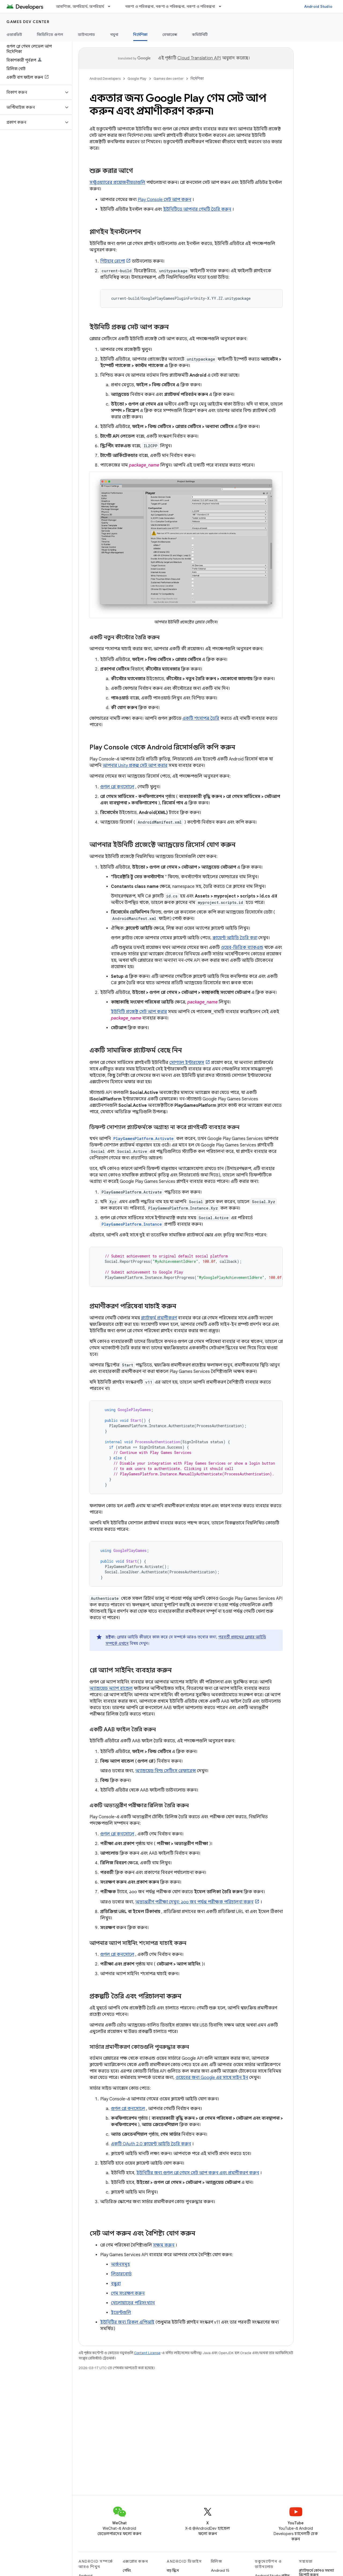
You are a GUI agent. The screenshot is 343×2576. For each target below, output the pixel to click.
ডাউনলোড (86, 34)
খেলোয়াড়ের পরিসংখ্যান (133, 2303)
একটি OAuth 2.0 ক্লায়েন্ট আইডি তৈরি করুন (151, 2144)
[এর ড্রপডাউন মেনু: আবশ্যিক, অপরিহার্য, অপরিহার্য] (111, 6)
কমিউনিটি (200, 34)
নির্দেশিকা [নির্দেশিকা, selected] (140, 34)
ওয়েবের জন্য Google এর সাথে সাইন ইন (212, 2077)
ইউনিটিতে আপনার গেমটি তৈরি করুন (197, 209)
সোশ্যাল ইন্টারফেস (186, 1062)
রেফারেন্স (169, 34)
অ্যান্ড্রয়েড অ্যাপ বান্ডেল (111, 1688)
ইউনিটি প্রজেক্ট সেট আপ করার (139, 1011)
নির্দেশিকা (197, 78)
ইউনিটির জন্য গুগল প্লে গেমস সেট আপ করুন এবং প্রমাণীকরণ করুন (197, 2173)
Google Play (137, 78)
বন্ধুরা (116, 2283)
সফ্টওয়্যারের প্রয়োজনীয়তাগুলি (117, 182)
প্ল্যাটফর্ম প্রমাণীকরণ (159, 1318)
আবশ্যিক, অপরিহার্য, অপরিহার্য (80, 6)
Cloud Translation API (199, 58)
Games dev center (27, 21)
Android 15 (220, 2570)
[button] (32, 92)
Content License (147, 2353)
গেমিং (127, 2570)
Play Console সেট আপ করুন (164, 199)
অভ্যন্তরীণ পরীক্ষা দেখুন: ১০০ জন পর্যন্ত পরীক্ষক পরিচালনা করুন (194, 1902)
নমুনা (114, 34)
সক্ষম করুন (163, 2245)
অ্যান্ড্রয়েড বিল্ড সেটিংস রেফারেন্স (165, 1771)
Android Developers (105, 78)
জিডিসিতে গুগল (50, 34)
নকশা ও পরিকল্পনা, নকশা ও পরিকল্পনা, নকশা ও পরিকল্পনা (170, 6)
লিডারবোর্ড (121, 2274)
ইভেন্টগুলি (121, 2312)
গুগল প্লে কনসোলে (117, 787)
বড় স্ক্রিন (173, 2570)
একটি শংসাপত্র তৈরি (200, 718)
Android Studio (318, 6)
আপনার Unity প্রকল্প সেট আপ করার (135, 765)
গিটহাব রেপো (112, 261)
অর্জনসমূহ (120, 2264)
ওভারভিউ (14, 34)
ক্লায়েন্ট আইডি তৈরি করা (234, 938)
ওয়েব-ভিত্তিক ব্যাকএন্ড (242, 947)
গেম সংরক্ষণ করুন (128, 2293)
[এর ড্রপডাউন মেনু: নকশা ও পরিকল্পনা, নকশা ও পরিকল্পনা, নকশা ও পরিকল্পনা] (222, 6)
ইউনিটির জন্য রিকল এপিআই (127, 2322)
